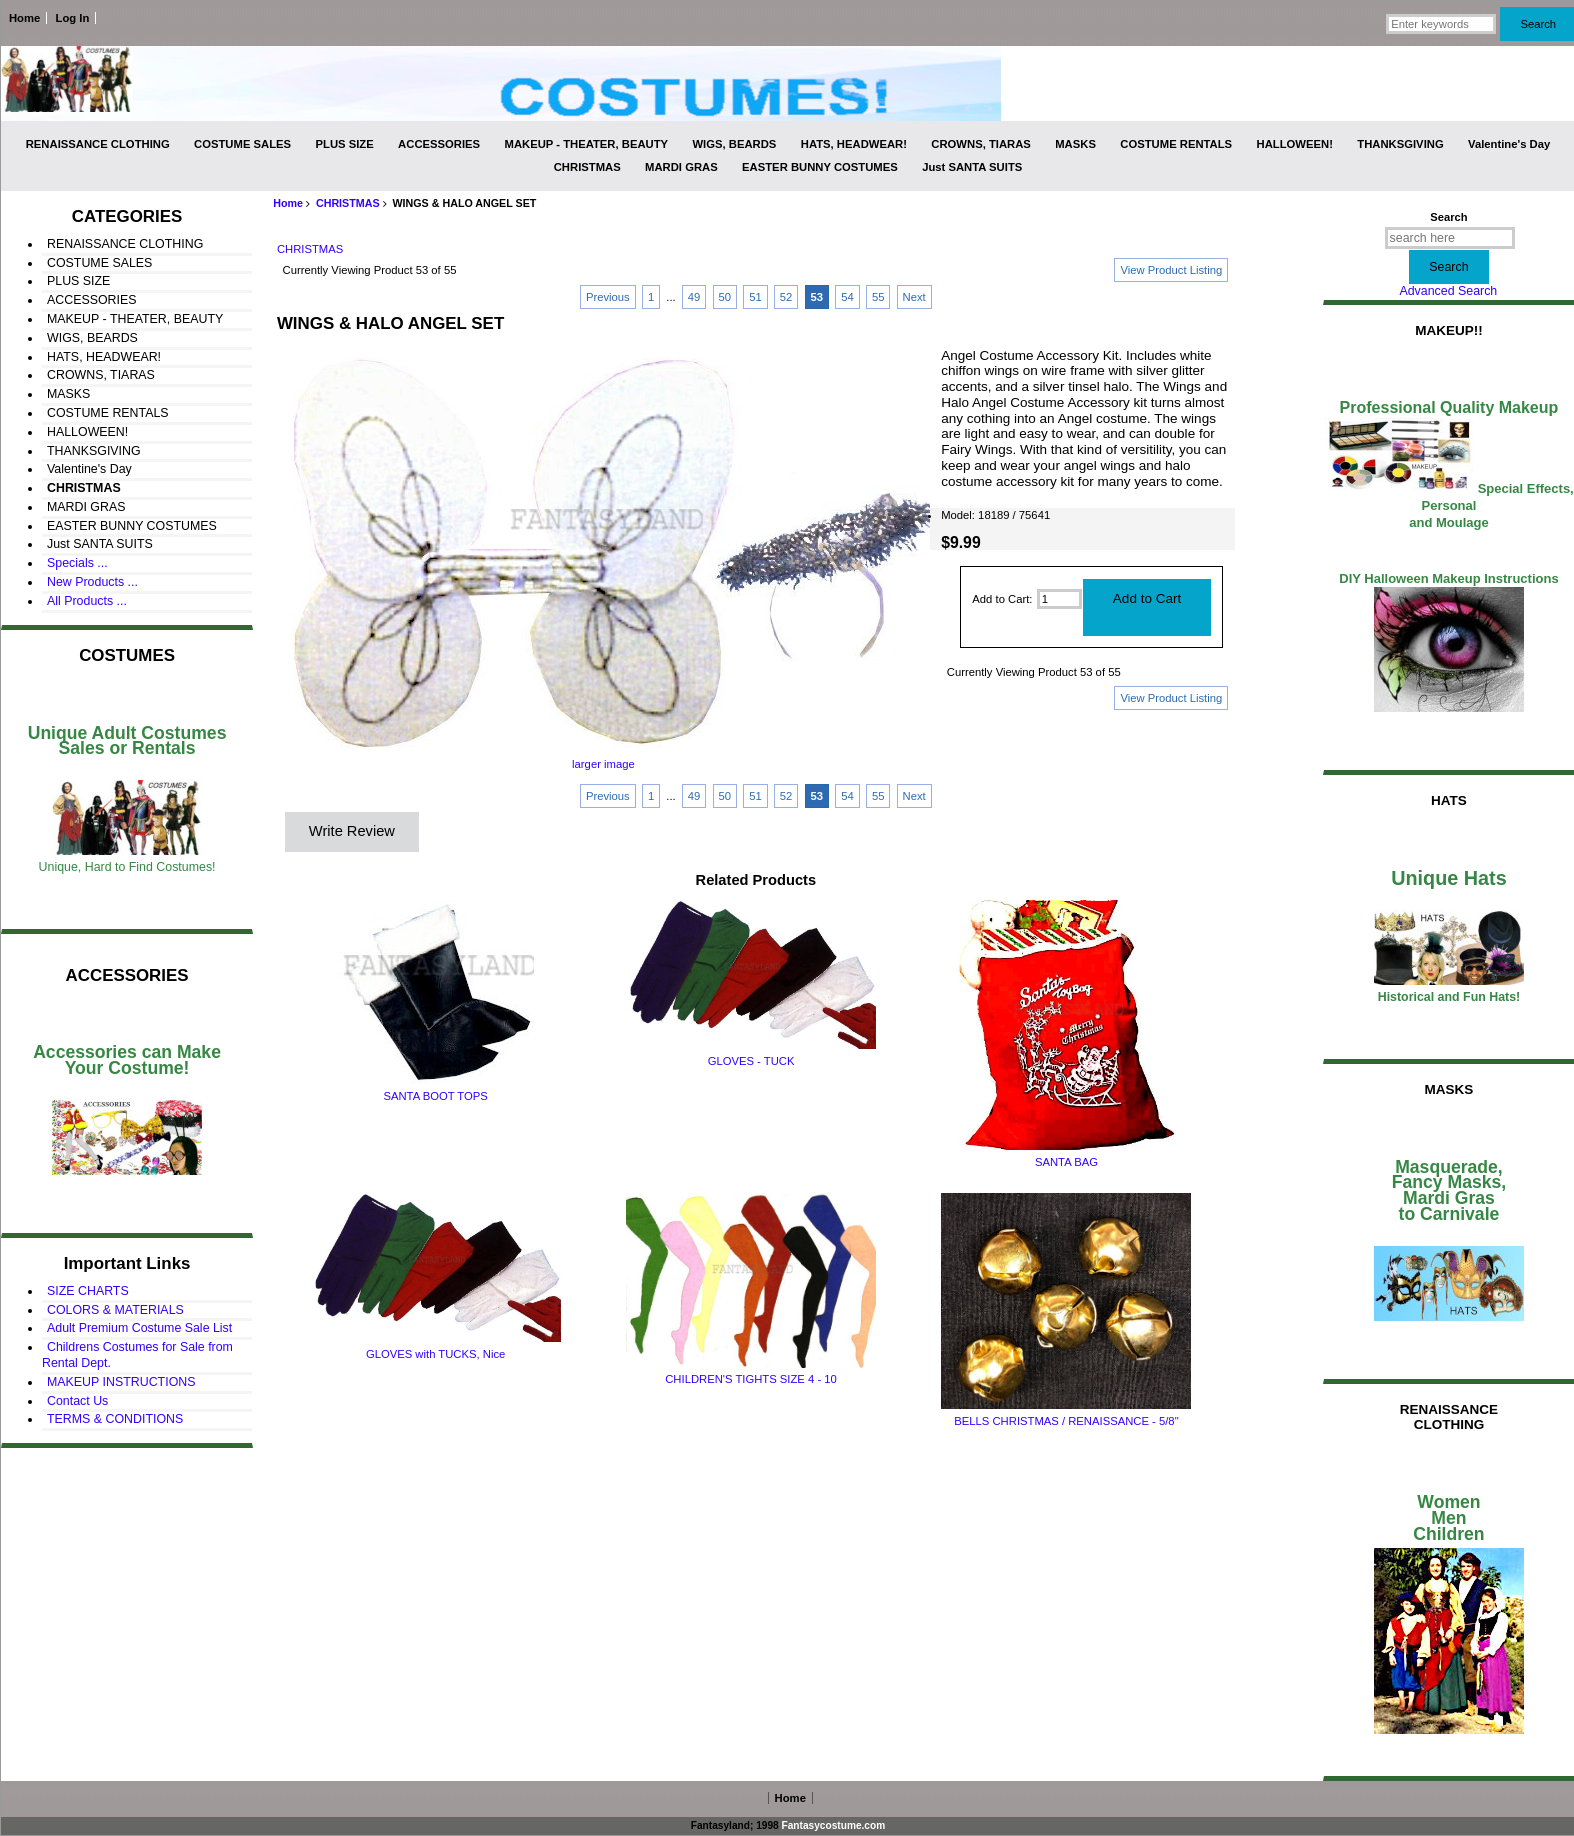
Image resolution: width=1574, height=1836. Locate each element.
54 (847, 297)
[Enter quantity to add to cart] (1059, 599)
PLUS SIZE (345, 144)
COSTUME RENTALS (1176, 144)
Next (914, 297)
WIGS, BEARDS (734, 144)
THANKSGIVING (1400, 144)
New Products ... (92, 582)
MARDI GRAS (681, 167)
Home (24, 18)
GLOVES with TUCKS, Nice (435, 1354)
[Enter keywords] (1441, 24)
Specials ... (77, 563)
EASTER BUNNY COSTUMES (820, 167)
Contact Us (77, 1401)
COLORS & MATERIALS (115, 1310)
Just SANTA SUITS (972, 167)
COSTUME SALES (242, 144)
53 (817, 297)
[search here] (1450, 238)
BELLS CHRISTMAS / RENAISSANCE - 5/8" (1066, 1421)
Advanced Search (1448, 291)
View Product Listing (1171, 270)
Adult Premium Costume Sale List (139, 1328)
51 (755, 297)
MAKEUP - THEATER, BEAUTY (587, 144)
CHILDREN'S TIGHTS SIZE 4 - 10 (751, 1379)
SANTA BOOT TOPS (435, 1096)
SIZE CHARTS (88, 1291)
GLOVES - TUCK (751, 1061)
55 (878, 297)
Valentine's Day (1509, 144)
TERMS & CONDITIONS (115, 1419)
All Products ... (87, 601)
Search (1448, 217)
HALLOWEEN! (1295, 144)
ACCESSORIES (439, 144)
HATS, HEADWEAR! (854, 144)
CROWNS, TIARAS (981, 144)
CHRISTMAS (348, 203)
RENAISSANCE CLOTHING (98, 144)
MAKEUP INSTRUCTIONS (121, 1382)
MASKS (1075, 144)
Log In (73, 18)
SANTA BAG (1066, 1162)
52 (786, 297)
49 (694, 297)
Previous (608, 297)
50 (725, 297)
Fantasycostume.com (834, 1825)
